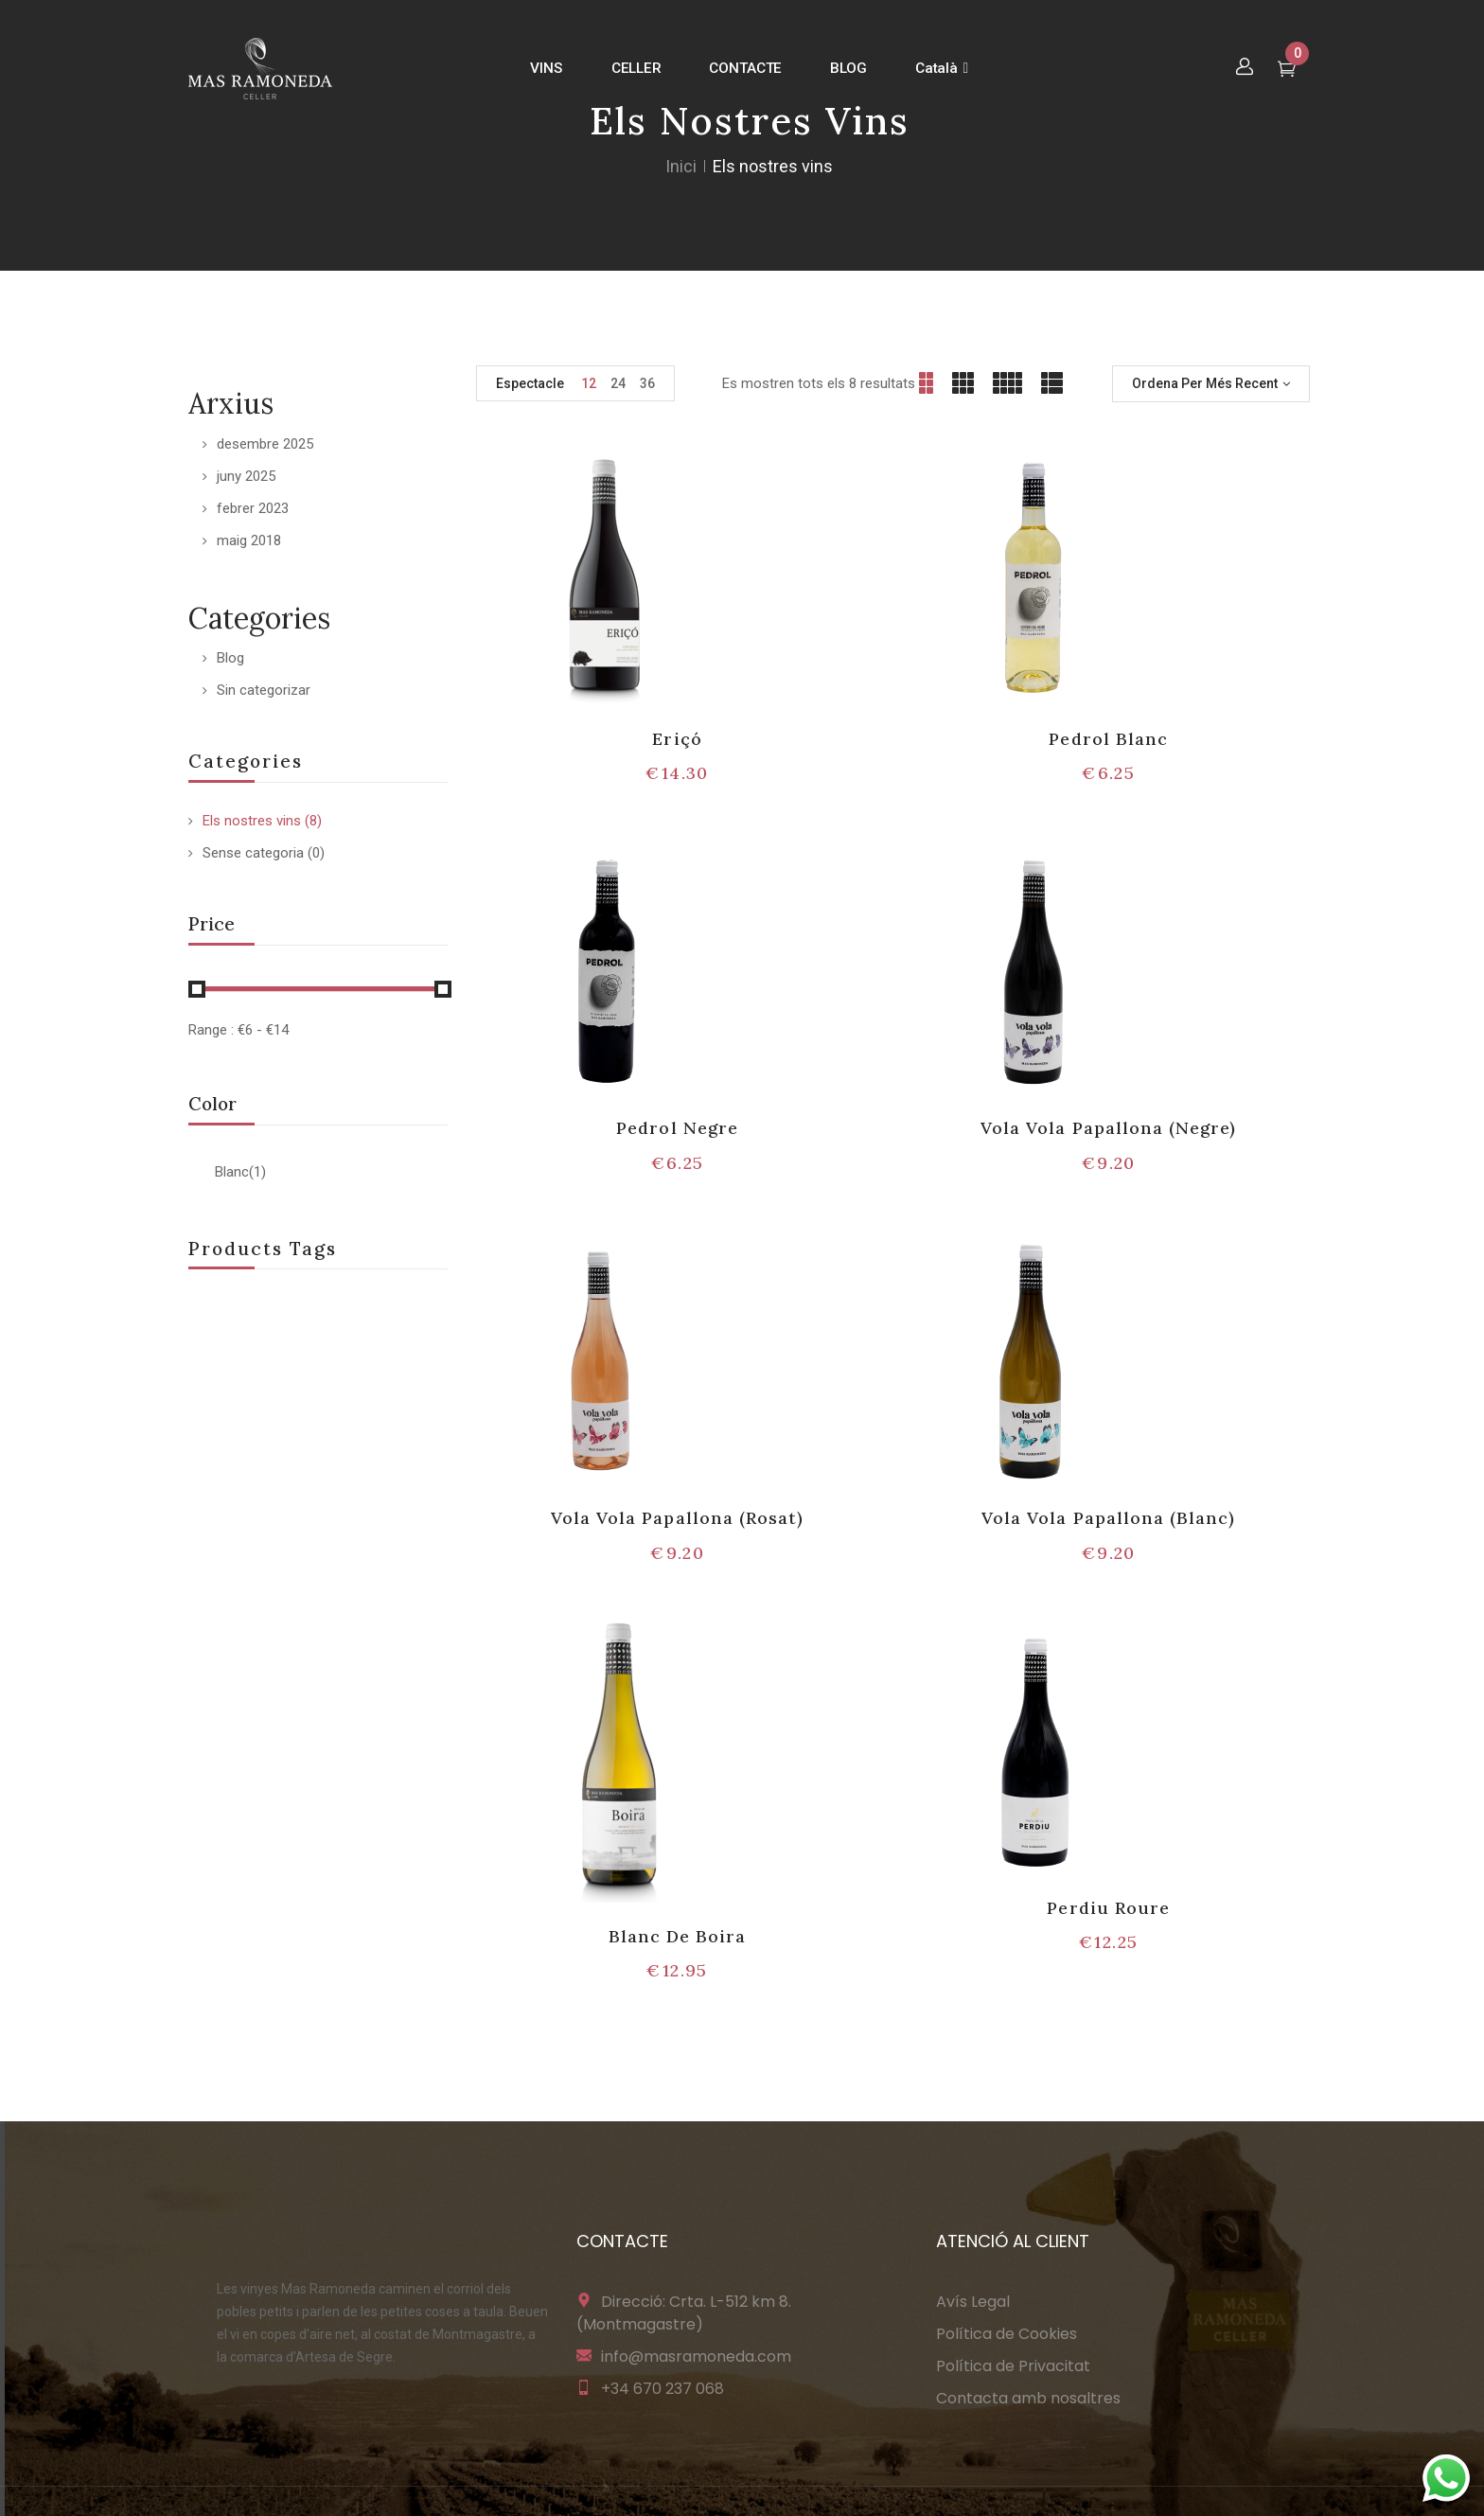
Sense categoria (253, 852)
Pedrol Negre (676, 1128)
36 (647, 383)
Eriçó (676, 739)
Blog (230, 657)
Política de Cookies (1006, 2334)
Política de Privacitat (1013, 2366)
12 (588, 383)
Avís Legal (973, 2301)
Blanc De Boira (678, 1936)
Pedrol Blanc (1108, 739)
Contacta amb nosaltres (1028, 2398)
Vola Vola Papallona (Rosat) (677, 1518)
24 (618, 383)
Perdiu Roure (1108, 1908)
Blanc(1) (240, 1171)
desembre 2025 (265, 443)
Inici (681, 166)
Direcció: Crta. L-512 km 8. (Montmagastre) (683, 2313)
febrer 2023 (253, 508)
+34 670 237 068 (662, 2389)
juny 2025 (246, 476)
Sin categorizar (263, 690)
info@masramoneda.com (696, 2356)
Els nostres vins (252, 820)
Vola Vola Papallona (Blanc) (1108, 1518)
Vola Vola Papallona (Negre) (1108, 1128)
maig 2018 (249, 540)
